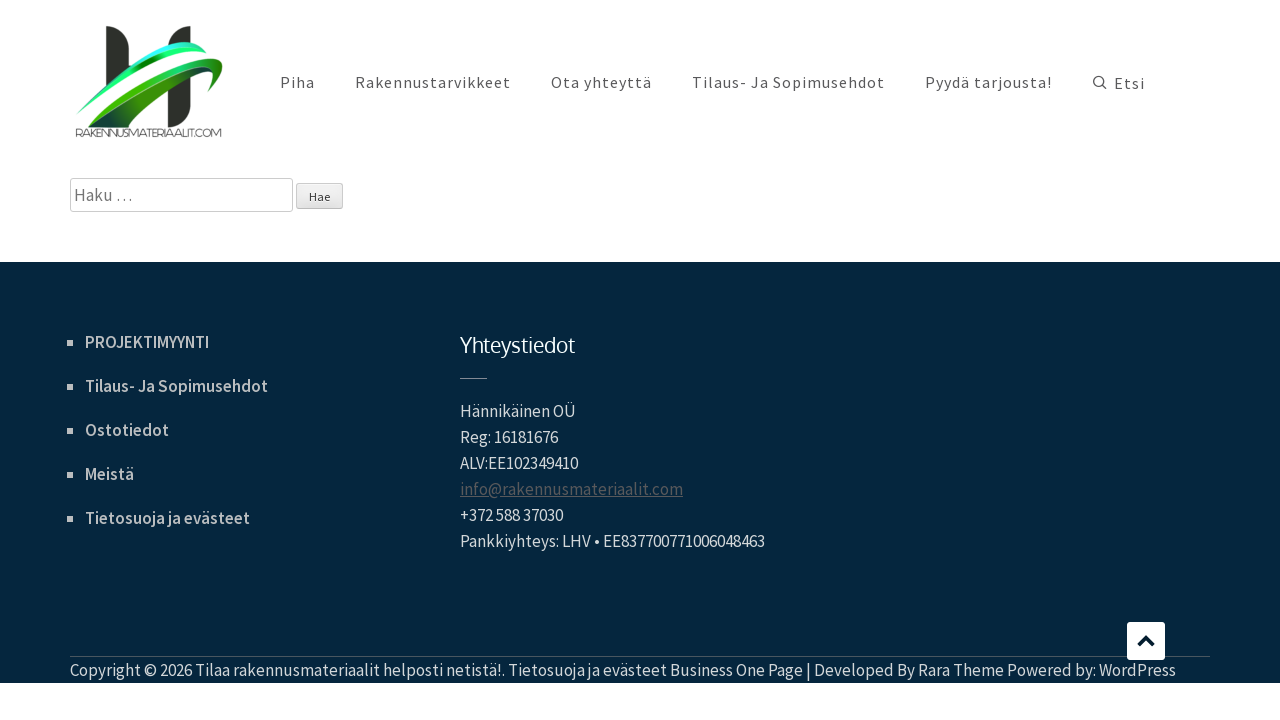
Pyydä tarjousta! (988, 82)
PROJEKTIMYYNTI (147, 342)
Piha (297, 82)
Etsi (1129, 83)
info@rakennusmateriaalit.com (571, 489)
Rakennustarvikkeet (433, 82)
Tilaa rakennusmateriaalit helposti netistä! (348, 670)
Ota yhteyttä (601, 82)
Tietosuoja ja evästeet (167, 518)
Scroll (1146, 641)
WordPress (1137, 670)
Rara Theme (961, 670)
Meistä (109, 474)
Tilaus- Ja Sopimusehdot (788, 82)
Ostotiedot (127, 430)
